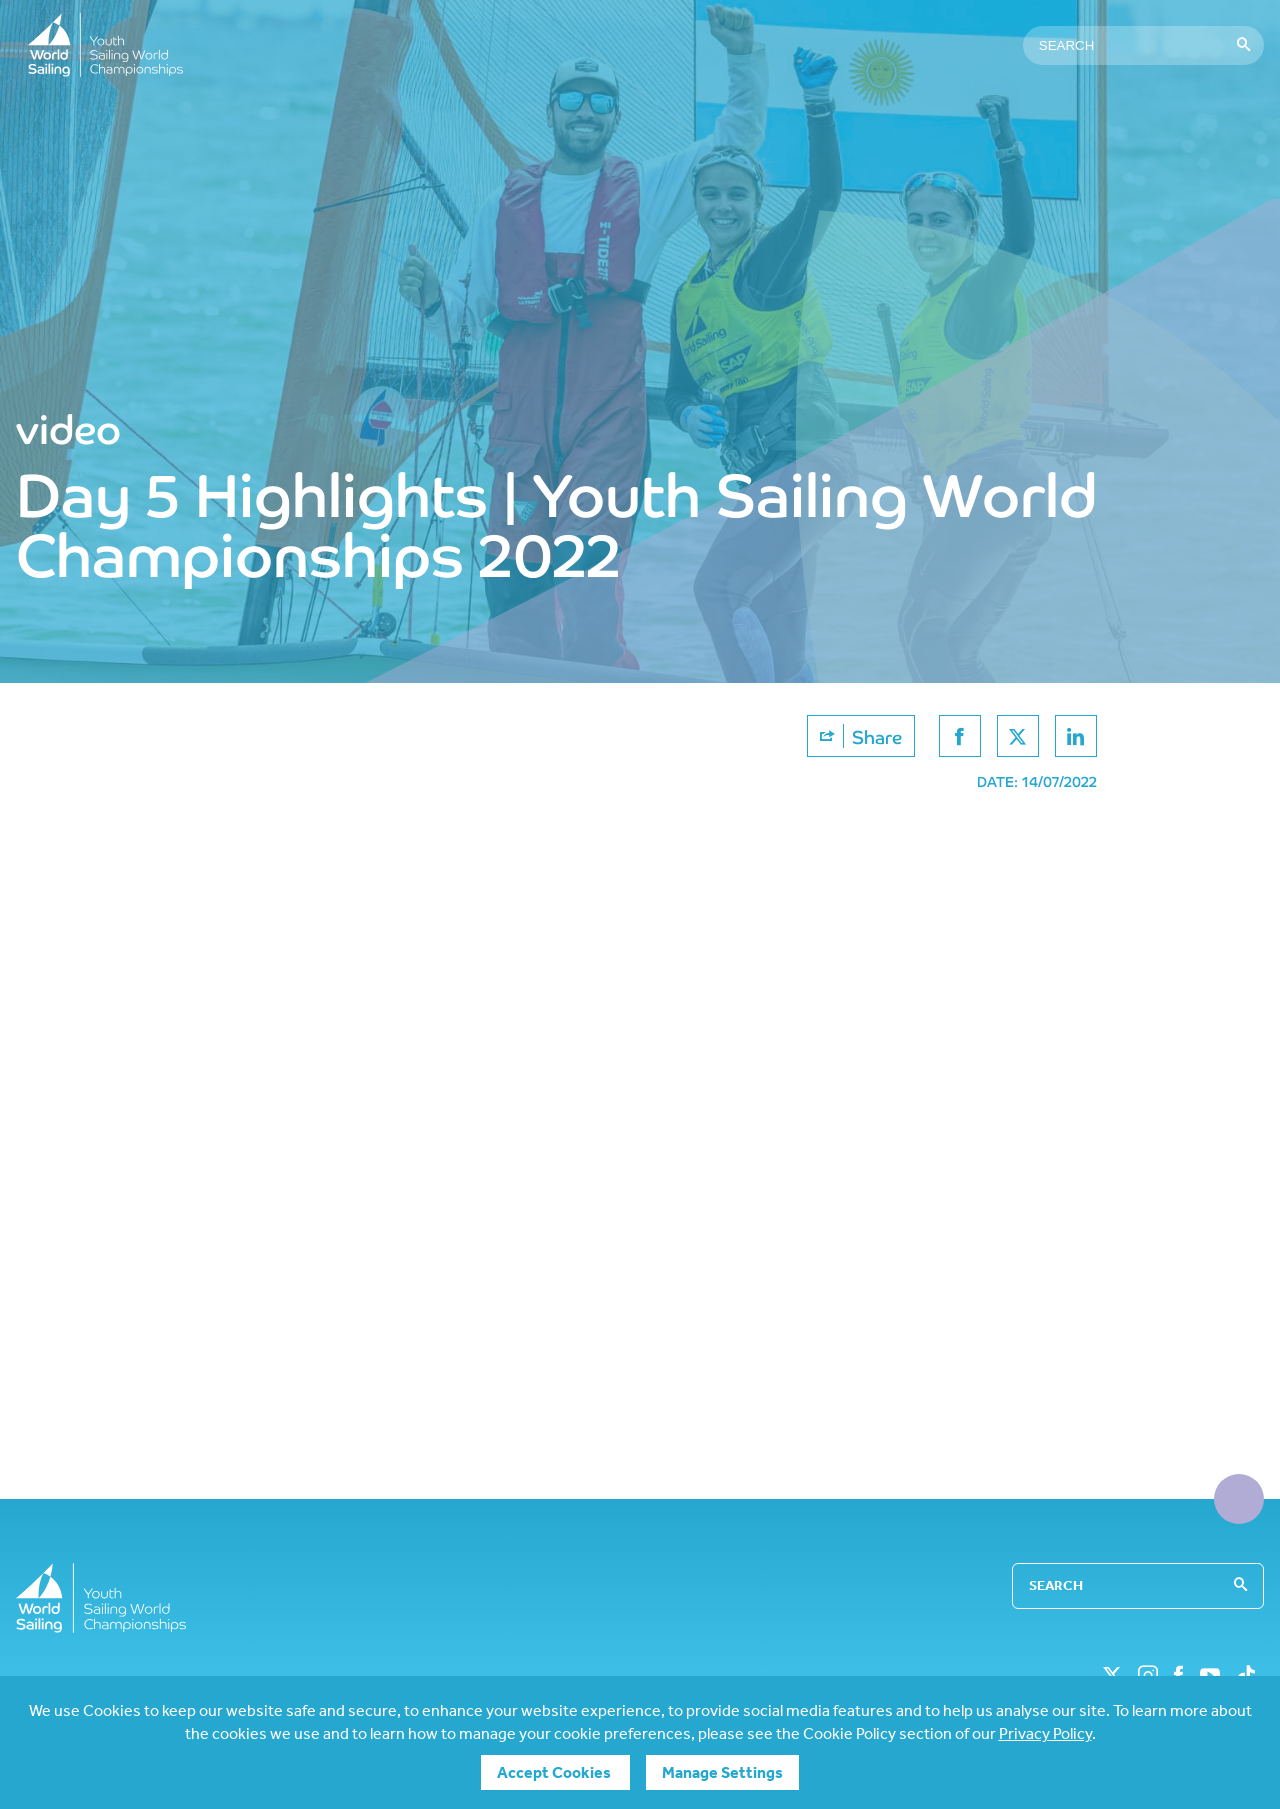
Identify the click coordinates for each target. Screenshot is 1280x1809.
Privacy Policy (1045, 1733)
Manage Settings (722, 1772)
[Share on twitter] (1018, 736)
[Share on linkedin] (1076, 736)
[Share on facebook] (960, 736)
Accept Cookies (555, 1772)
